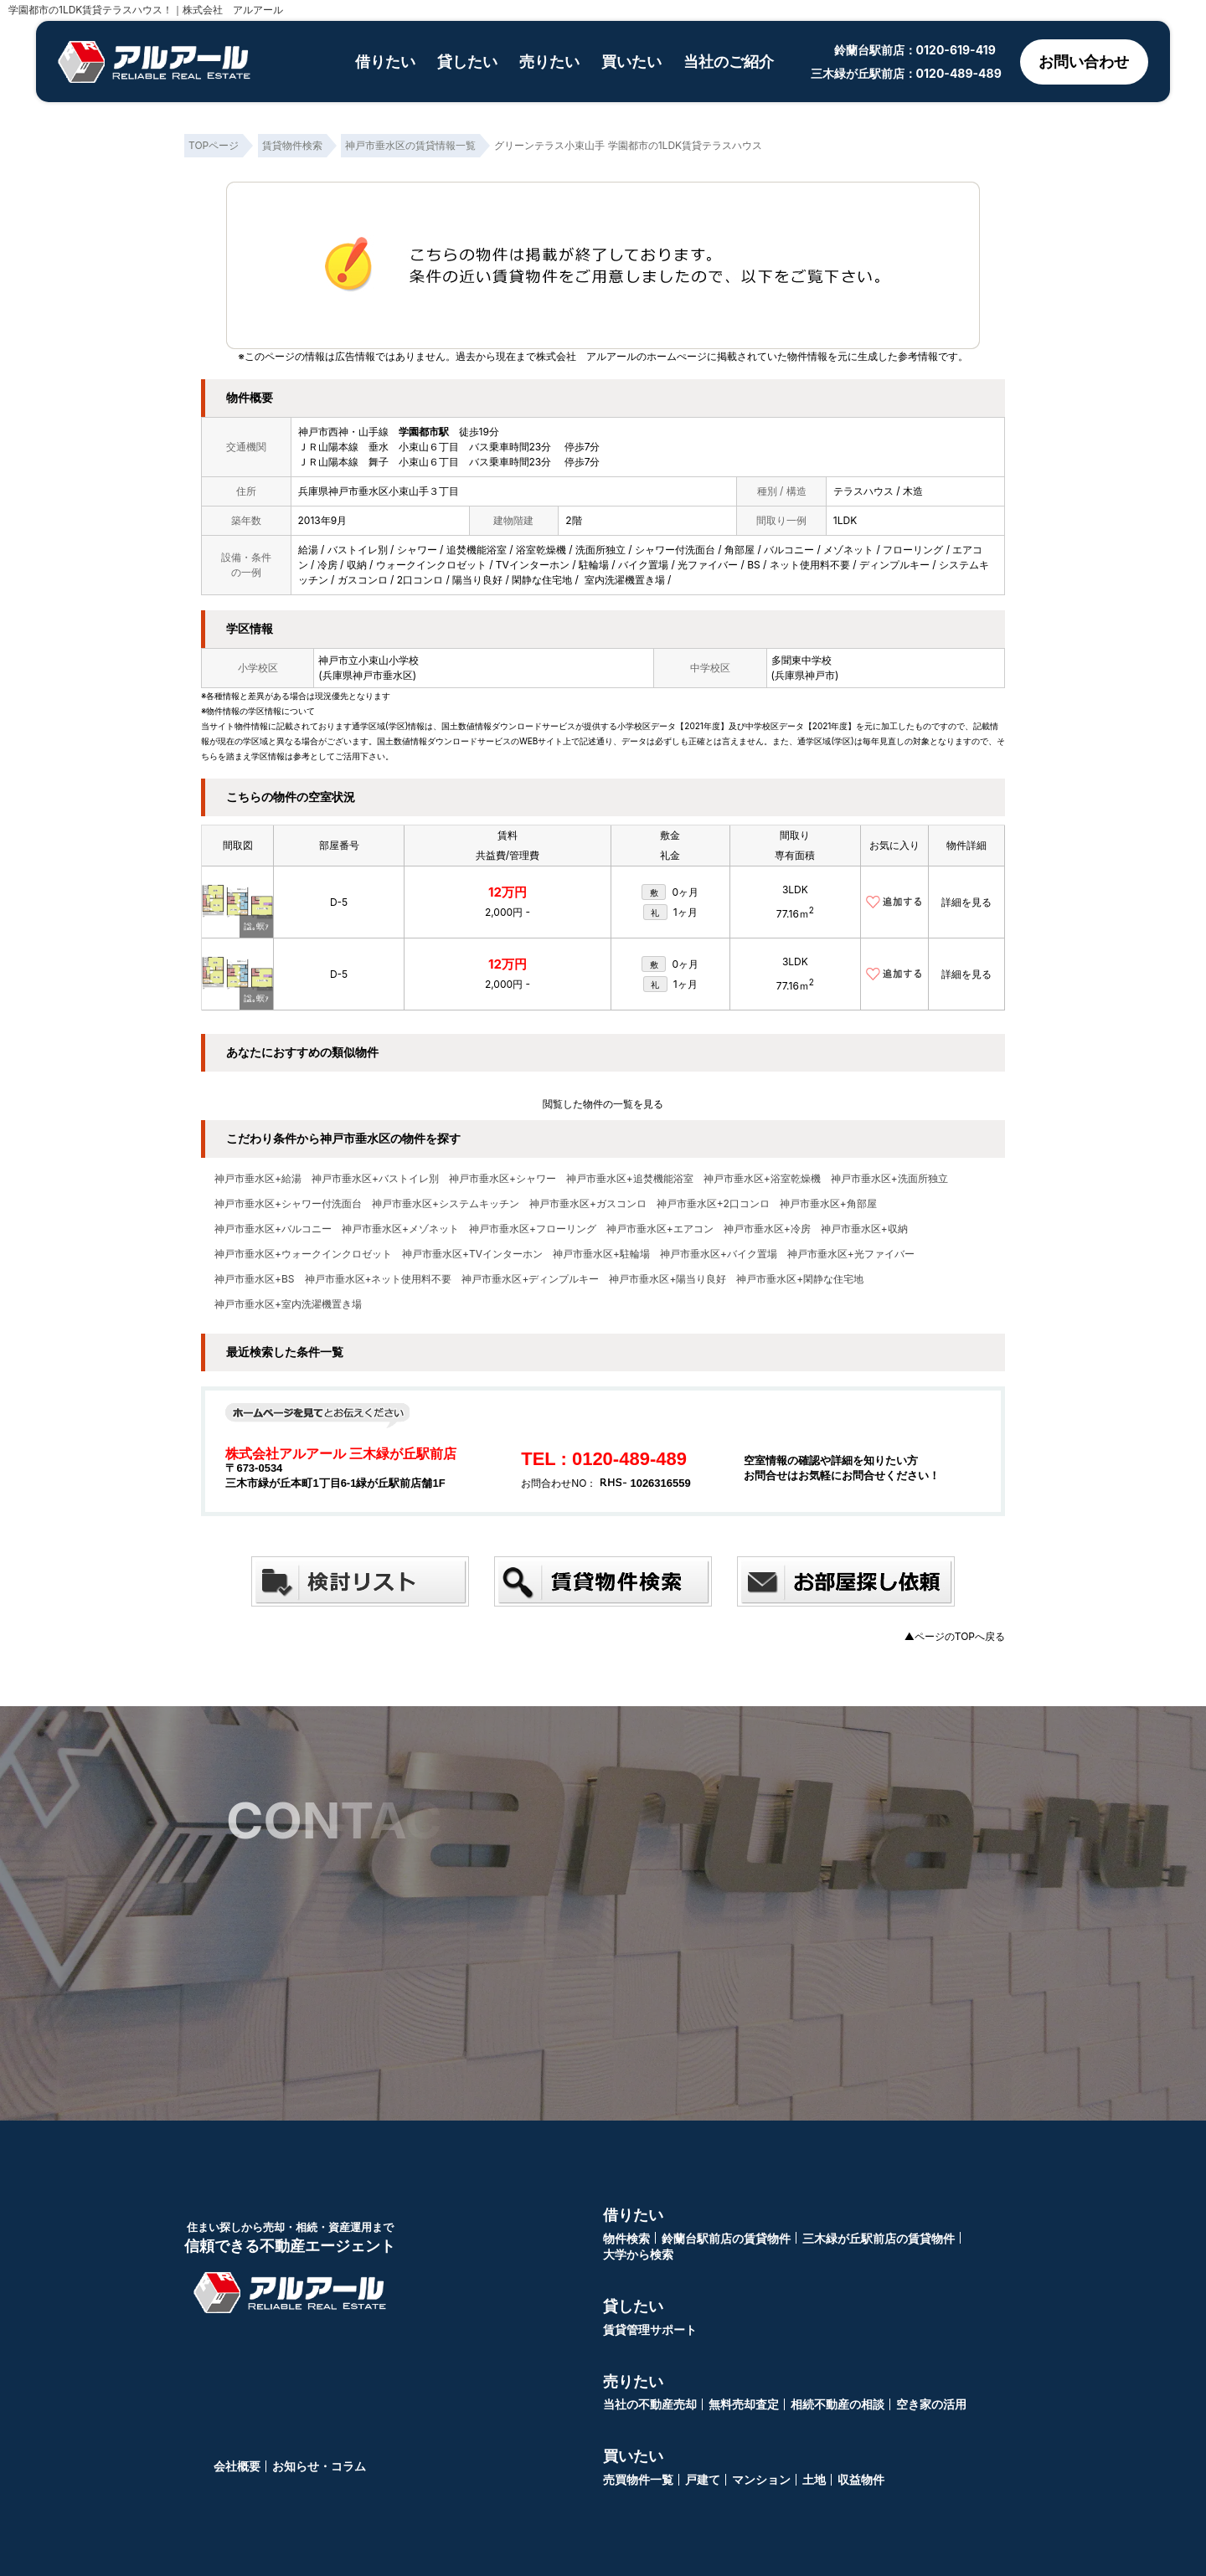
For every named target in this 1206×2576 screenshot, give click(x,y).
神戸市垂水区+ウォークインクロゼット (303, 1254)
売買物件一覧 (638, 2479)
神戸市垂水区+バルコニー (273, 1229)
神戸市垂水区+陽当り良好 (667, 1279)
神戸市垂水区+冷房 (767, 1229)
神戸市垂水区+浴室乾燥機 (762, 1179)
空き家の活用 (931, 2404)
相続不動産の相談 (837, 2404)
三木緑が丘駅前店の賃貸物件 (878, 2238)
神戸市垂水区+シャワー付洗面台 (288, 1204)
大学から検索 (638, 2254)
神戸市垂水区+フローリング (532, 1229)
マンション (761, 2479)
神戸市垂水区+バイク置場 (718, 1254)
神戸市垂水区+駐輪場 (601, 1254)
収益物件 (861, 2479)
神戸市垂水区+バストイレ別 (375, 1179)
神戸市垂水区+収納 (864, 1229)
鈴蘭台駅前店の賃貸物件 (726, 2238)
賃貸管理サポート (650, 2329)
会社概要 (237, 2466)
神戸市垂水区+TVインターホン (472, 1254)
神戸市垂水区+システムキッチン (445, 1204)
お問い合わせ (1083, 61)
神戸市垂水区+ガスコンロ (588, 1204)
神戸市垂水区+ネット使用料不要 (378, 1279)
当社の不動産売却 (650, 2404)
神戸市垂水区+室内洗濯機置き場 (288, 1304)
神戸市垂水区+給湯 (258, 1179)
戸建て (702, 2479)
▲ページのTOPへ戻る (954, 1636)
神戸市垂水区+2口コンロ (713, 1204)
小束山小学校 (388, 660)
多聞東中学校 (801, 660)
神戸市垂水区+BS (254, 1279)
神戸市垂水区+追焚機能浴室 (629, 1179)
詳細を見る (966, 902)
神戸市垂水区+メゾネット (400, 1229)
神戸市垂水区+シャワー (502, 1179)
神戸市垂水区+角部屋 (828, 1204)
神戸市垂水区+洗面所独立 (889, 1179)
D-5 (339, 902)
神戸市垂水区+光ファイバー (851, 1254)
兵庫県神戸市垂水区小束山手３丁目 (378, 491)
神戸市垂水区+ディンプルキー (530, 1279)
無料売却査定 (744, 2404)
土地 (814, 2479)
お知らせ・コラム (319, 2466)
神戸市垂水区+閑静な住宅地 (799, 1279)
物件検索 (626, 2238)
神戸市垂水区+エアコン (660, 1229)
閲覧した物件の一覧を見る (603, 1104)
